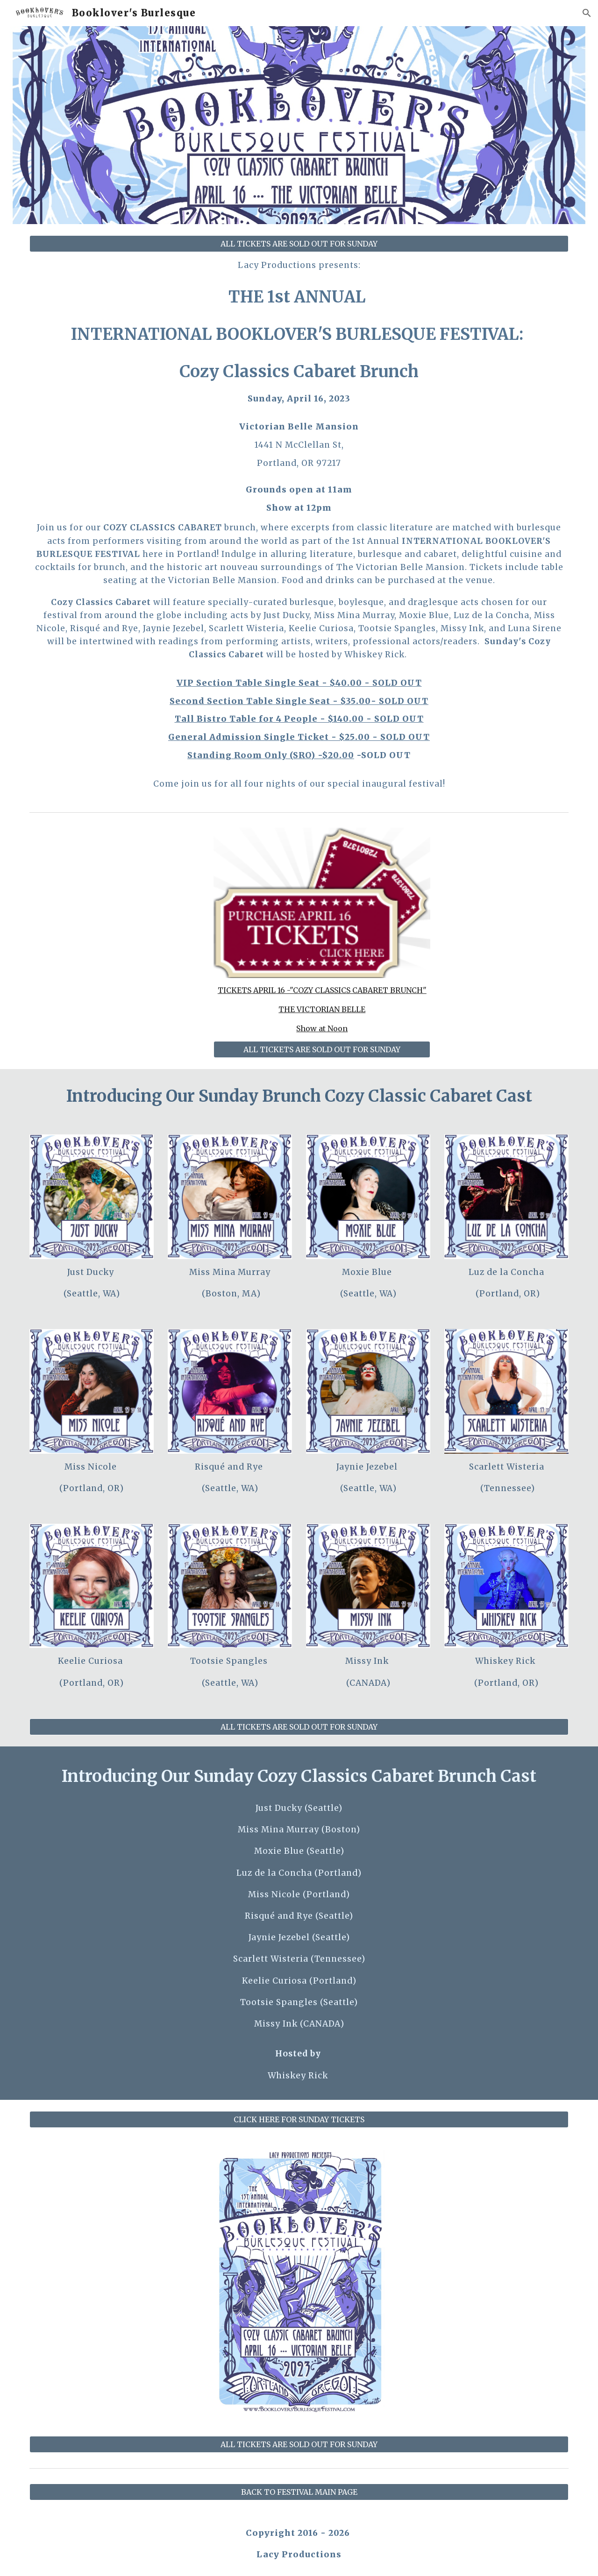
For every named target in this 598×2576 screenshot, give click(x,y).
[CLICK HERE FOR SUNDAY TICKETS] (299, 2119)
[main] (299, 524)
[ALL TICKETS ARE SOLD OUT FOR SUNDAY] (299, 243)
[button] (587, 13)
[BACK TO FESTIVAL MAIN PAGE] (299, 2492)
